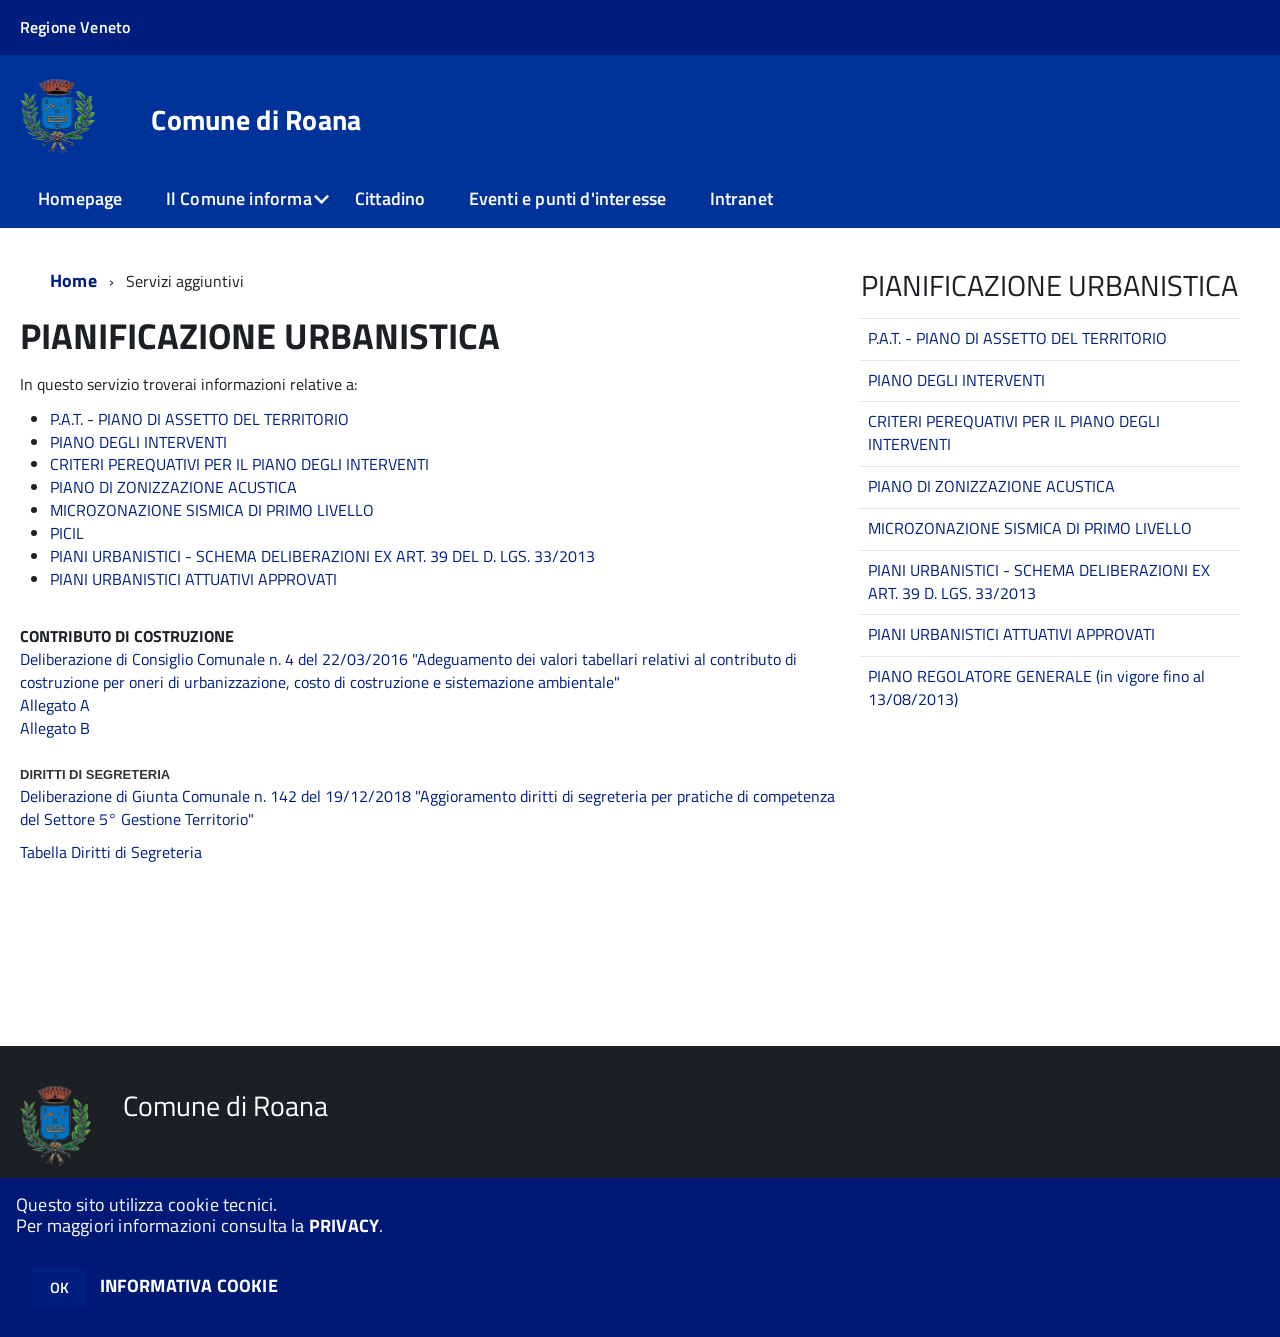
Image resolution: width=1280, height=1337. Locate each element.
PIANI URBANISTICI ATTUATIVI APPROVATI (193, 579)
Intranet (741, 198)
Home (73, 280)
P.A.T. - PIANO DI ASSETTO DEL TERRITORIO (199, 419)
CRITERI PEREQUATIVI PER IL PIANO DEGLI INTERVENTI (239, 464)
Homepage (80, 198)
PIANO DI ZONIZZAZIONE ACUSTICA (173, 487)
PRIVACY (344, 1225)
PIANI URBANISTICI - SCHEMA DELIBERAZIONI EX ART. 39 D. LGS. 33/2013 (1039, 581)
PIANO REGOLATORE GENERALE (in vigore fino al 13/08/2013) (1036, 687)
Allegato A (55, 705)
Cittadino (390, 198)
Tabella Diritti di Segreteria (111, 852)
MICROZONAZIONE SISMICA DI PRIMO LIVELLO (212, 510)
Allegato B (55, 728)
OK (59, 1287)
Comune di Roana (256, 120)
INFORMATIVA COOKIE (189, 1285)
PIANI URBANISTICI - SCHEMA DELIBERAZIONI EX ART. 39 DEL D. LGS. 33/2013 (322, 556)
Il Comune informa (239, 198)
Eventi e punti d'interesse (568, 198)
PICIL (67, 533)
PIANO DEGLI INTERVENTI (138, 442)
